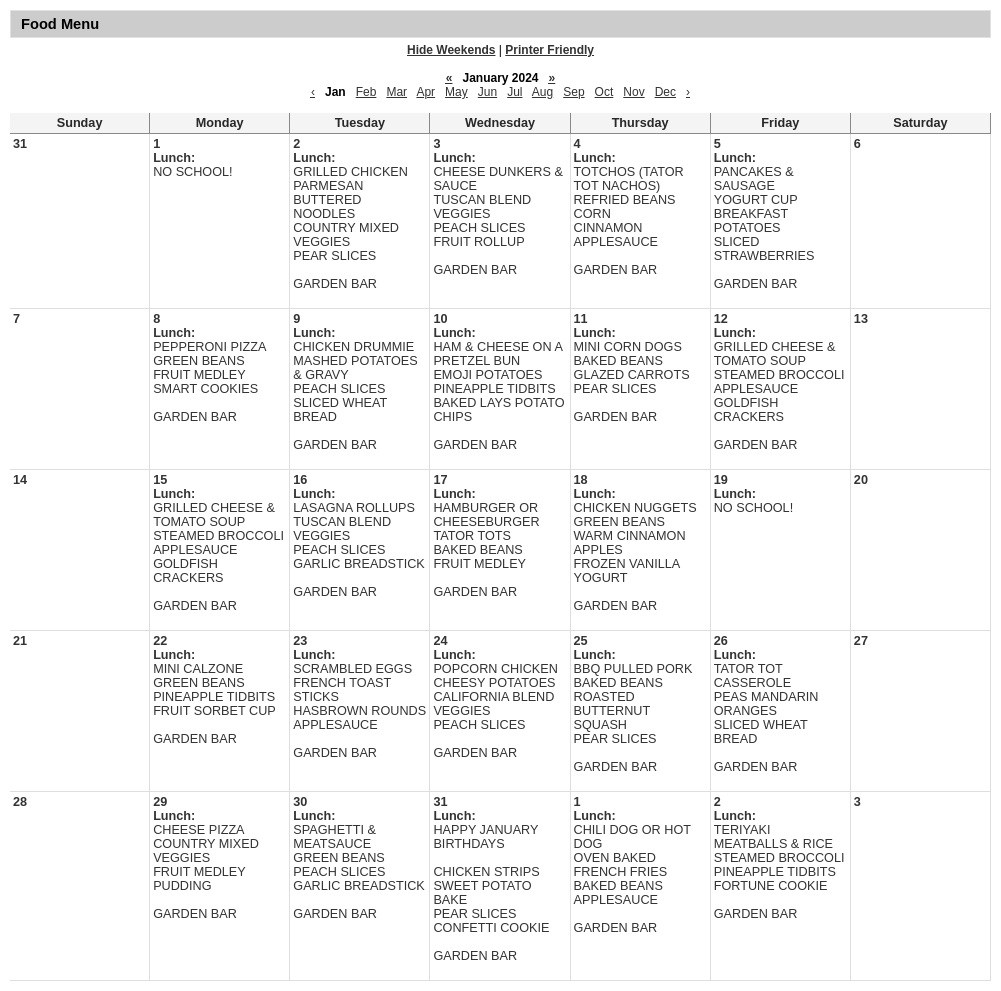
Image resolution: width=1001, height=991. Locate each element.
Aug (542, 92)
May (456, 92)
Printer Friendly (549, 50)
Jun (487, 92)
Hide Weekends (451, 50)
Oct (604, 92)
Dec (665, 92)
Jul (514, 92)
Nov (633, 92)
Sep (573, 92)
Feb (366, 92)
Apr (425, 92)
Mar (396, 92)
